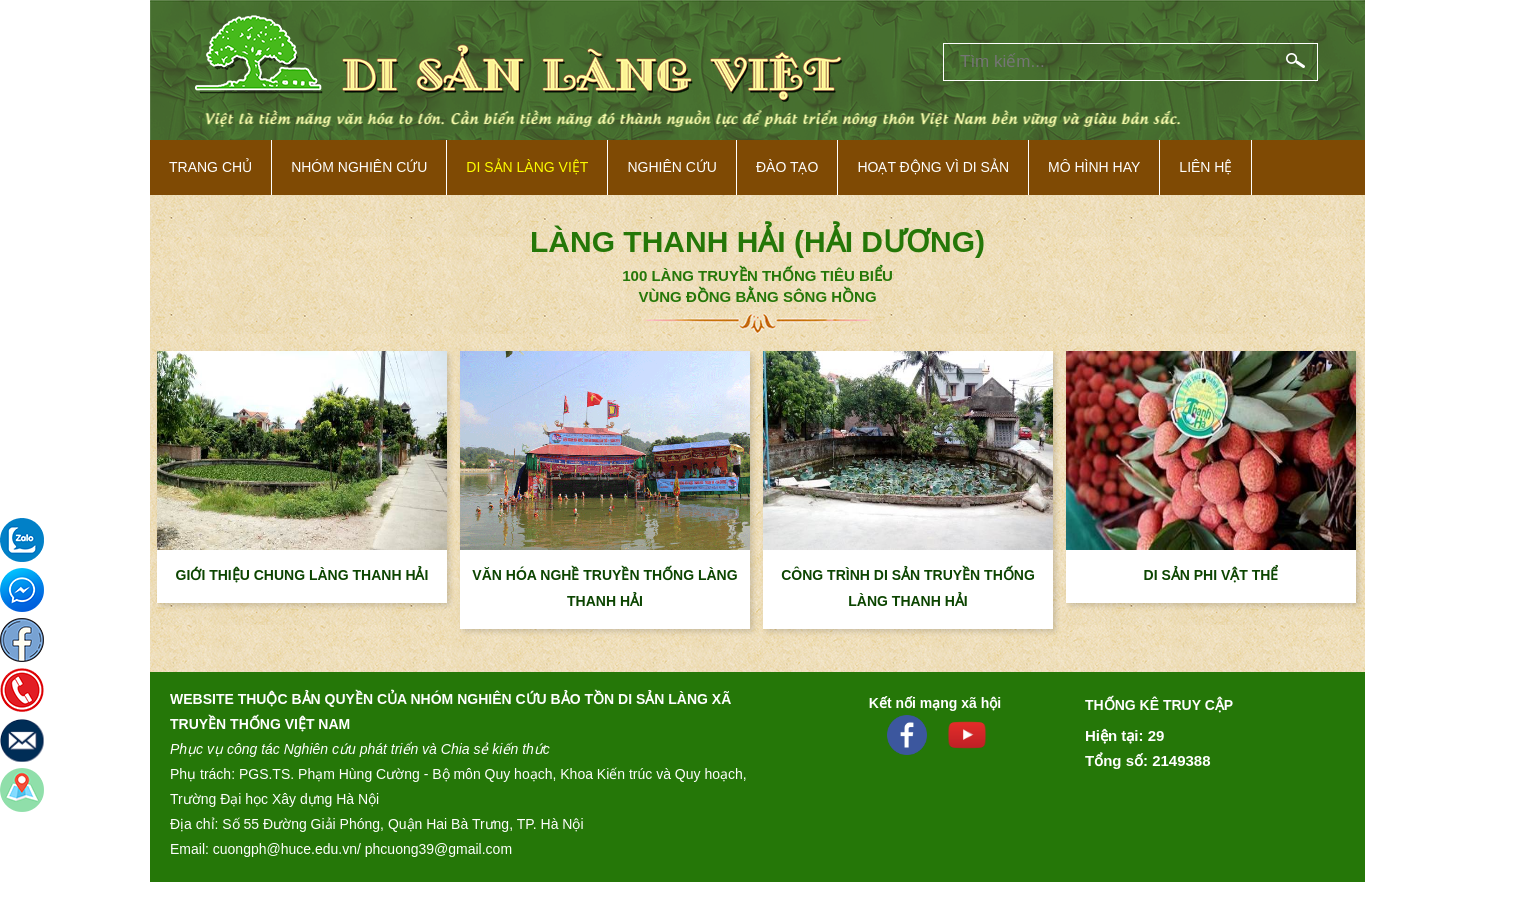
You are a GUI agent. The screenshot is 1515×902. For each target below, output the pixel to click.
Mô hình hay (1094, 167)
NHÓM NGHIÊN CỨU (359, 167)
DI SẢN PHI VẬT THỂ (1211, 575)
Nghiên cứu (672, 167)
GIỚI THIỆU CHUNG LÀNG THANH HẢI (302, 575)
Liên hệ (1205, 167)
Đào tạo (787, 167)
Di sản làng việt (527, 167)
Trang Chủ (210, 167)
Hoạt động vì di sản (933, 167)
